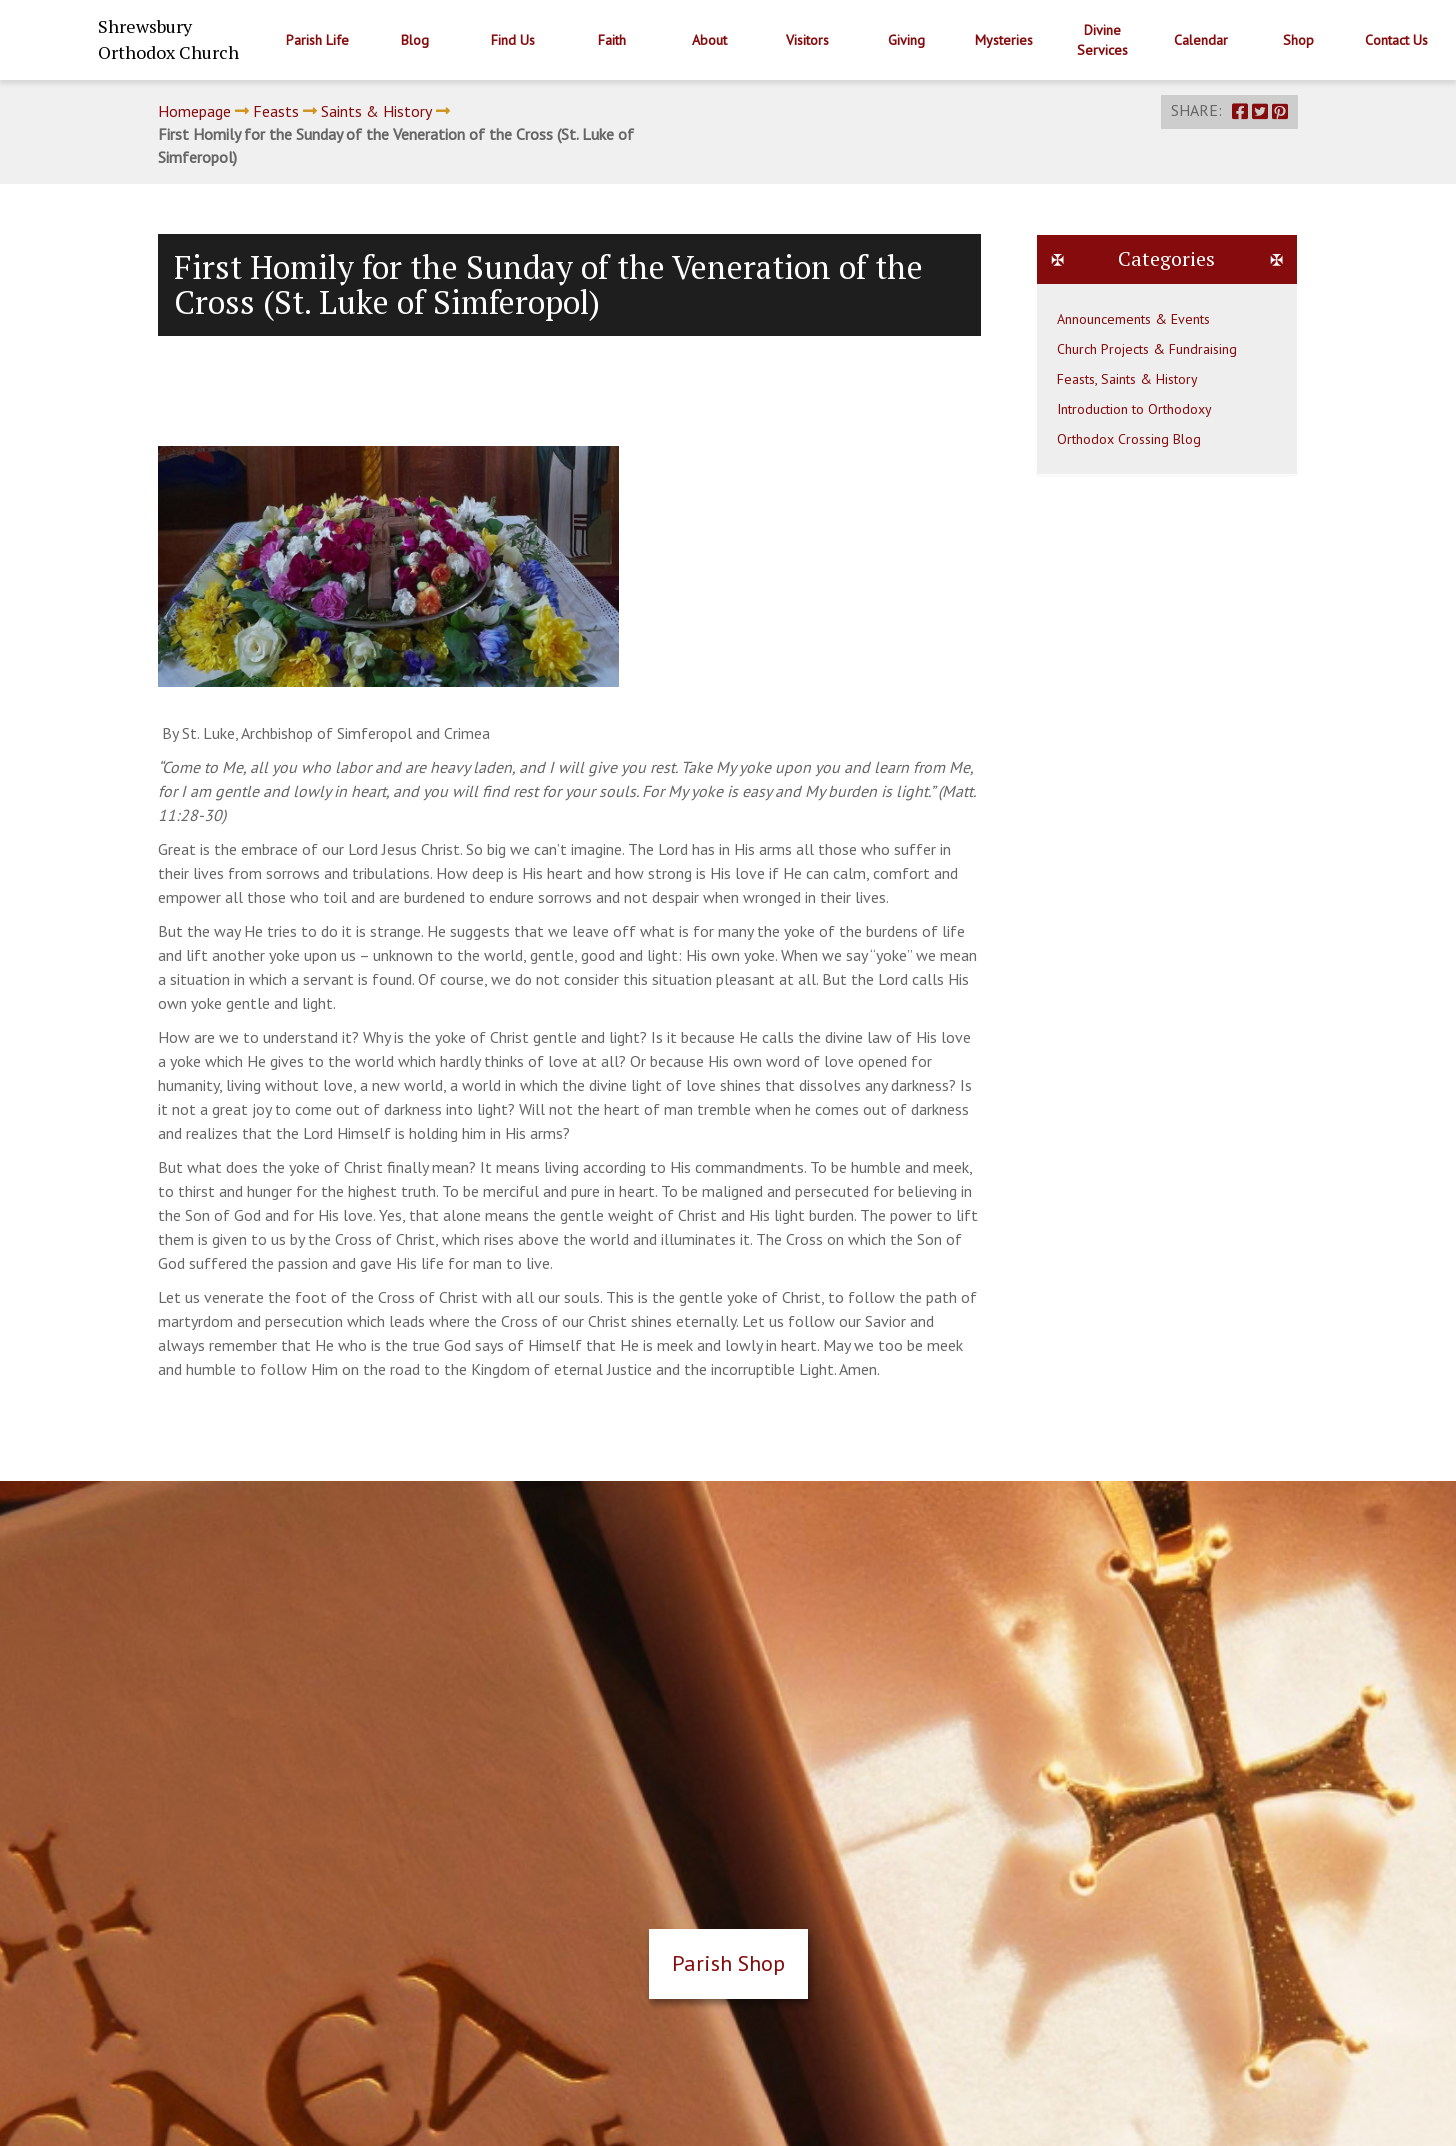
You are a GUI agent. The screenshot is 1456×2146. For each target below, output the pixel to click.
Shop (1298, 40)
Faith (612, 40)
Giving (906, 40)
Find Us (513, 40)
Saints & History (376, 111)
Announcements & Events (1133, 319)
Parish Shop (728, 1963)
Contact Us (1396, 40)
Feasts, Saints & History (1127, 379)
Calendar (1201, 40)
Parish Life (317, 40)
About (709, 40)
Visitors (807, 40)
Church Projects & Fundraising (1147, 349)
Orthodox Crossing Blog (1129, 439)
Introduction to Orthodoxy (1134, 409)
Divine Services (1102, 40)
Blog (415, 40)
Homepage (194, 111)
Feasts (276, 111)
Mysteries (1004, 40)
